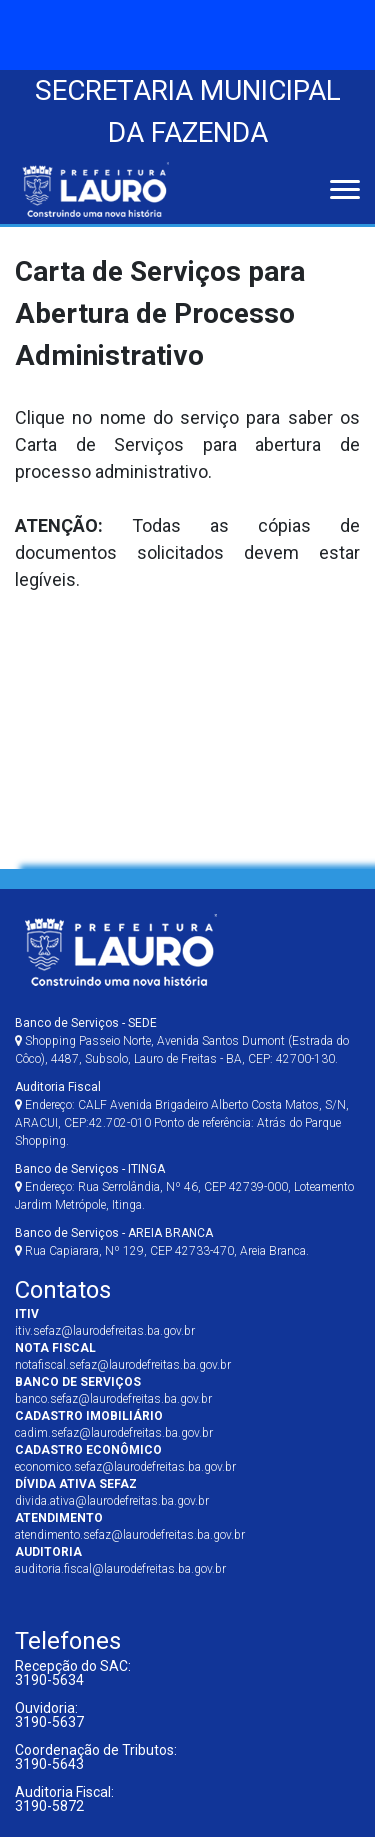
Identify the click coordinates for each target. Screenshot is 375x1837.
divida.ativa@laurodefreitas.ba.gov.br (112, 1501)
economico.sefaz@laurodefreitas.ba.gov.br (125, 1467)
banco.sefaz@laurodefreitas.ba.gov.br (113, 1399)
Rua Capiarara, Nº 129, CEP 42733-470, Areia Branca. (162, 1242)
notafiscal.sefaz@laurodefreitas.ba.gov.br (123, 1365)
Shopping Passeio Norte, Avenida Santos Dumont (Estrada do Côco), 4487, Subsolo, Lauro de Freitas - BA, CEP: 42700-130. (182, 1041)
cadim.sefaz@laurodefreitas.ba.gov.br (114, 1433)
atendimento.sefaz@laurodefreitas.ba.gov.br (130, 1535)
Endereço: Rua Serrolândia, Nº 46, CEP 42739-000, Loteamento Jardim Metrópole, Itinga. (184, 1187)
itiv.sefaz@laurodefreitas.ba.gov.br (105, 1331)
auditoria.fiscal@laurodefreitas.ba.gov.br (120, 1569)
